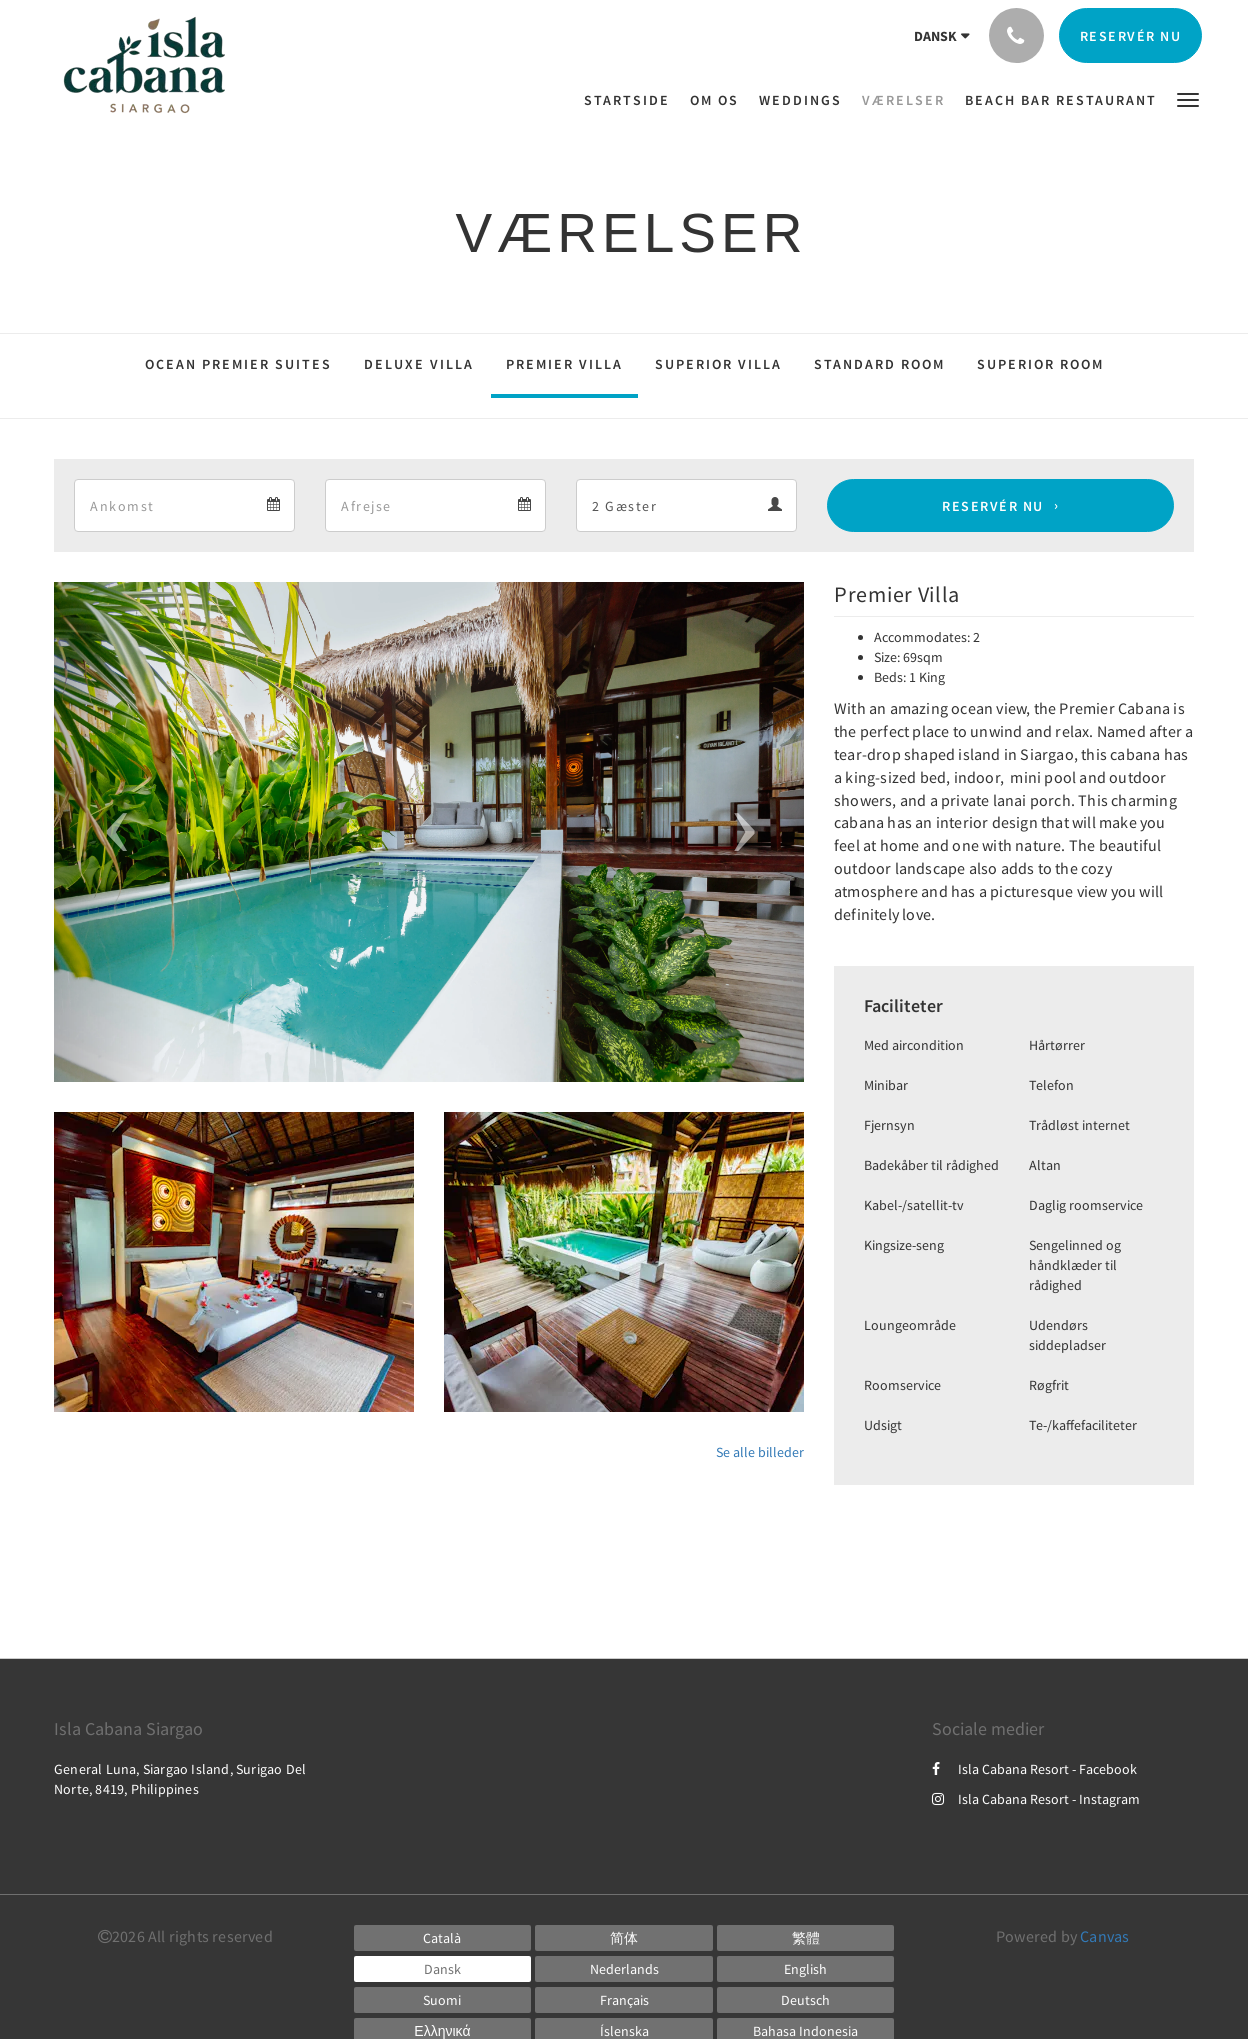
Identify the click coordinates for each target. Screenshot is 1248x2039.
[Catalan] (443, 1938)
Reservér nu (993, 506)
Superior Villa (718, 364)
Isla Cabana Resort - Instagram (1036, 1799)
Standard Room (879, 364)
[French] (624, 2000)
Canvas (1104, 1936)
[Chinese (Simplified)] (624, 1938)
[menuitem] (632, 100)
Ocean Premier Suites (238, 364)
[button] (1188, 98)
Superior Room (1040, 364)
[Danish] (443, 1969)
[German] (806, 2000)
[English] (806, 1969)
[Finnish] (443, 2000)
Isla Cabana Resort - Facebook (1034, 1769)
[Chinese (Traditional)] (806, 1938)
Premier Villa (564, 364)
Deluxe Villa (419, 364)
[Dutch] (624, 1969)
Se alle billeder (760, 1452)
